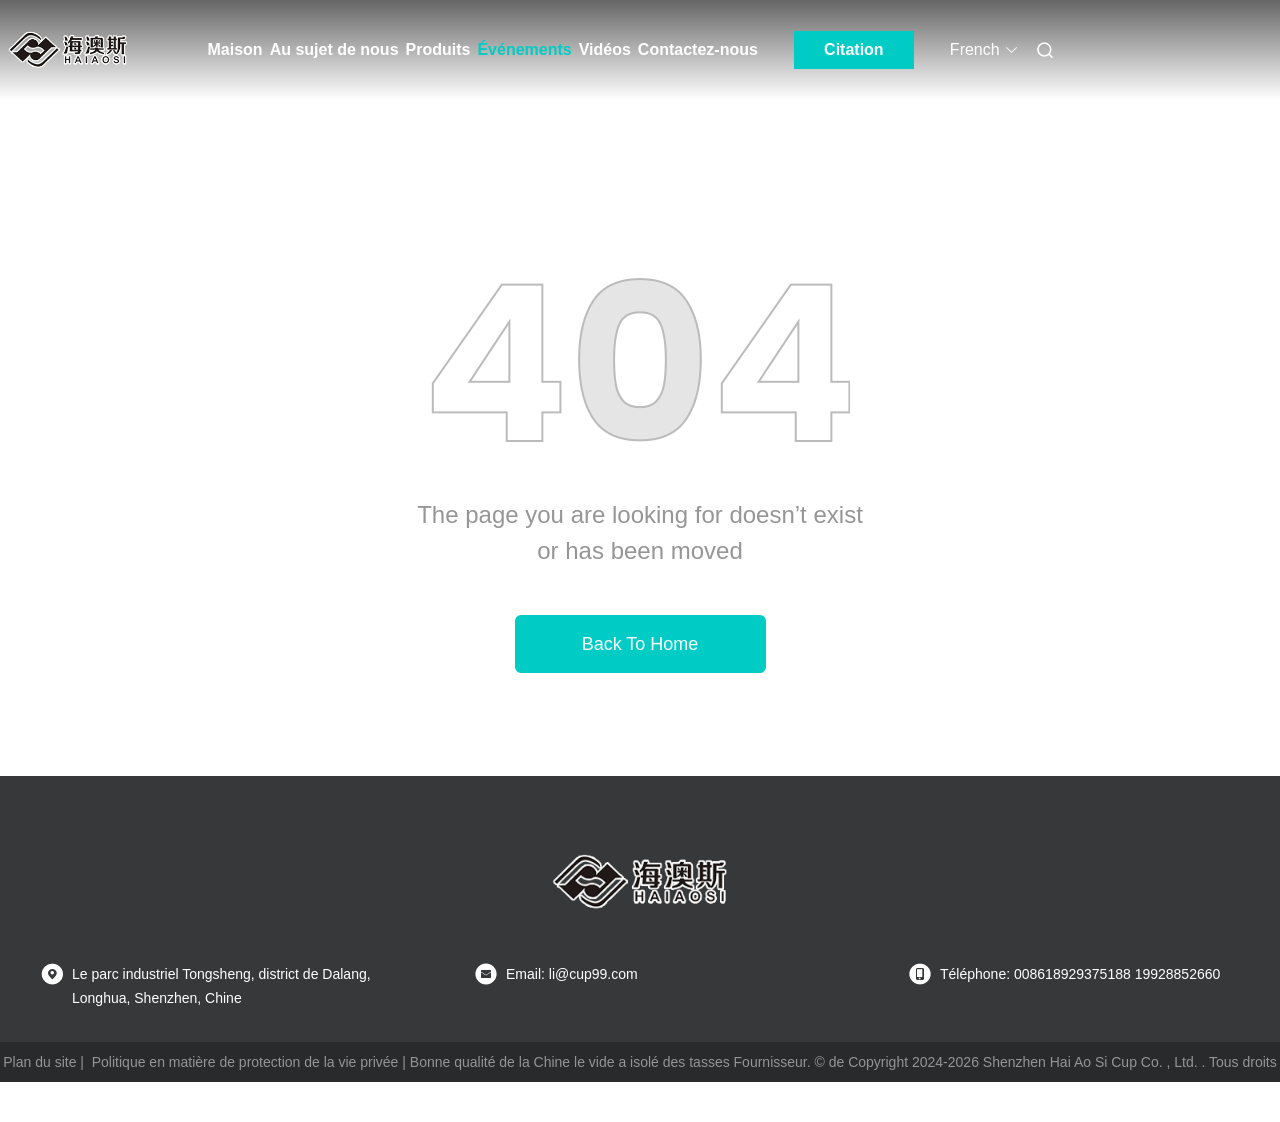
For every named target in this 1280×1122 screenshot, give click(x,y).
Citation (854, 49)
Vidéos (605, 49)
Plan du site (39, 1062)
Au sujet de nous (334, 49)
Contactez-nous (698, 49)
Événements (524, 49)
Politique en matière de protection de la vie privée (245, 1062)
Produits (438, 49)
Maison (235, 49)
